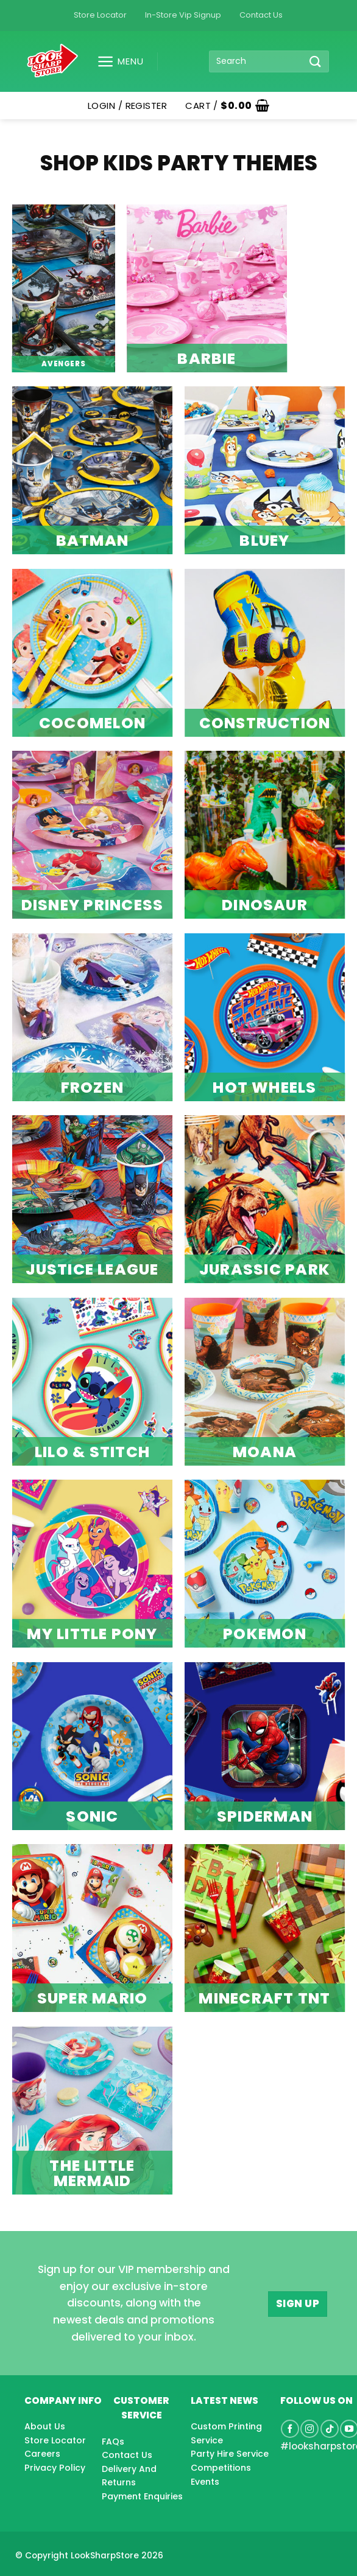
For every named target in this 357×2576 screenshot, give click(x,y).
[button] (115, 61)
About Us (44, 2426)
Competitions (221, 2468)
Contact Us (261, 15)
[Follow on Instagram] (309, 2429)
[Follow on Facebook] (290, 2429)
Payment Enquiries (142, 2496)
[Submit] (315, 61)
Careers (42, 2454)
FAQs (113, 2441)
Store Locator (100, 15)
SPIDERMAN (265, 1816)
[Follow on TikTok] (329, 2429)
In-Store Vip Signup (183, 15)
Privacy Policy (54, 2468)
